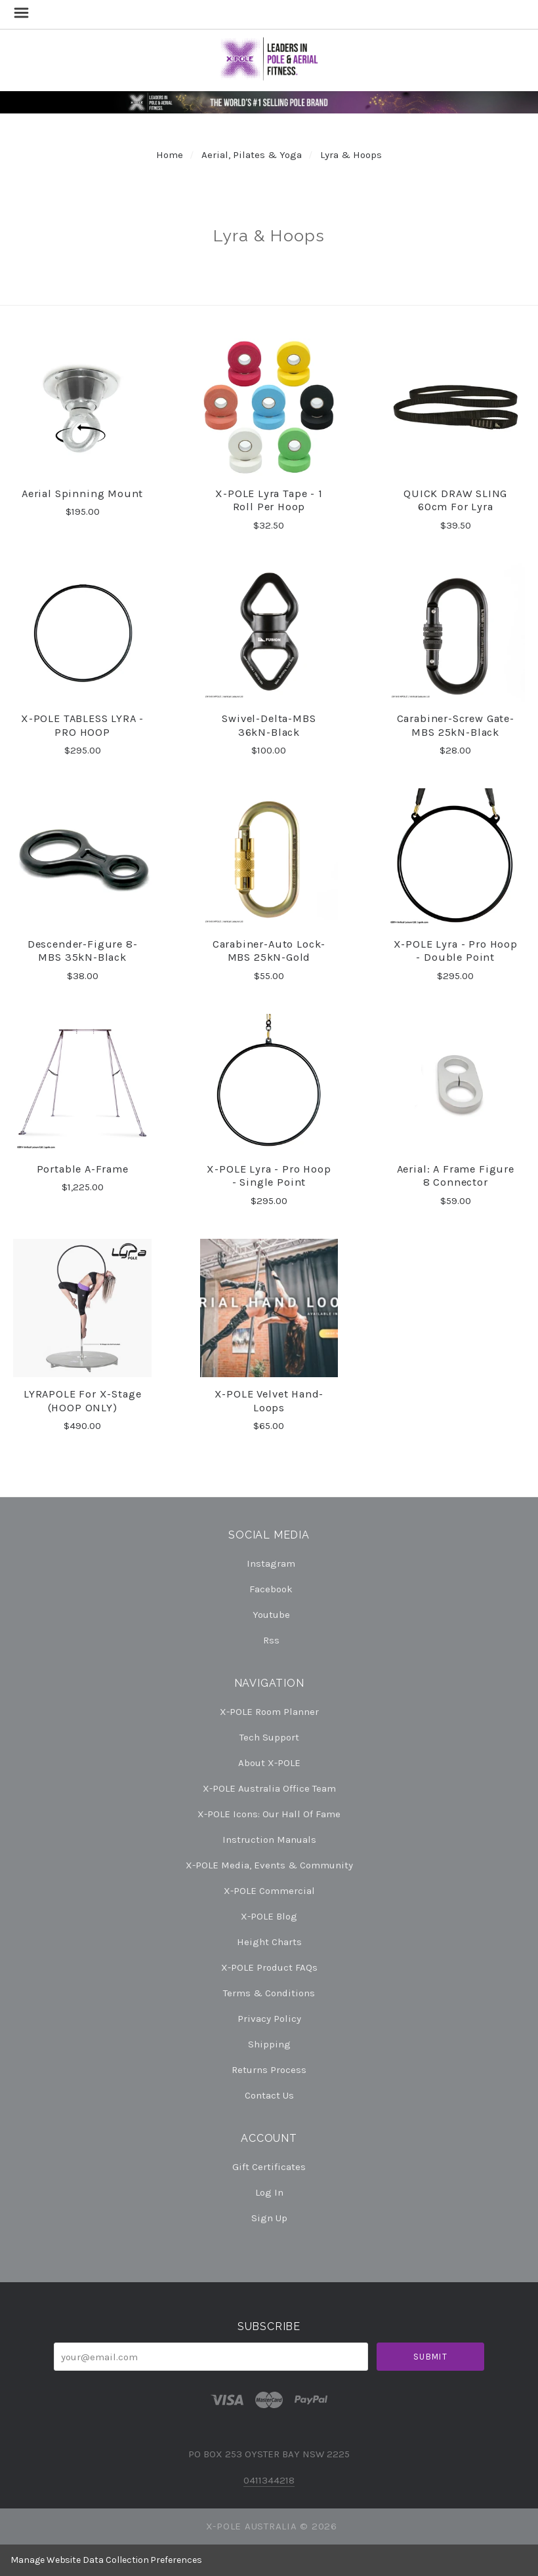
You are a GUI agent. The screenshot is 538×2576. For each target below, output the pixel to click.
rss (269, 1639)
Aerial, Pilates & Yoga (251, 155)
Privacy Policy (269, 2018)
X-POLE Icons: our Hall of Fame (269, 1814)
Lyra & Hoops (351, 155)
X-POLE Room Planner (269, 1712)
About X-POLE (269, 1763)
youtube (269, 1614)
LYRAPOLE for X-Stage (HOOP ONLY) (83, 1401)
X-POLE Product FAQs (269, 1967)
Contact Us (269, 2095)
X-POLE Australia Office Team (269, 1788)
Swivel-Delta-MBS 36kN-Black (269, 725)
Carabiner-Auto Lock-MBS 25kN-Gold (269, 951)
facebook (269, 1589)
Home (169, 155)
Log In (269, 2192)
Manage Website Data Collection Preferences (106, 2560)
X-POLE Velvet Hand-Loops (269, 1401)
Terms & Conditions (269, 1993)
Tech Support (269, 1737)
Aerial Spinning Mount (82, 493)
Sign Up (269, 2217)
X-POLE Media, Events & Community (269, 1865)
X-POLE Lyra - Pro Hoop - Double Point (456, 951)
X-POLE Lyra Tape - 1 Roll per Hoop (269, 500)
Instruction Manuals (269, 1839)
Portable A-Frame (83, 1169)
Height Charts (269, 1942)
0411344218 (269, 2480)
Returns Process (269, 2070)
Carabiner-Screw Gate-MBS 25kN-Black (455, 725)
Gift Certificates (269, 2167)
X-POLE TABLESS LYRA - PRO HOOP (82, 725)
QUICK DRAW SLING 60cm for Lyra (455, 500)
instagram (269, 1563)
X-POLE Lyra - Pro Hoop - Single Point (269, 1176)
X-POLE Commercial (269, 1891)
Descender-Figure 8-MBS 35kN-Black (83, 951)
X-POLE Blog (269, 1916)
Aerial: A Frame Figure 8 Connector (455, 1176)
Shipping (269, 2044)
